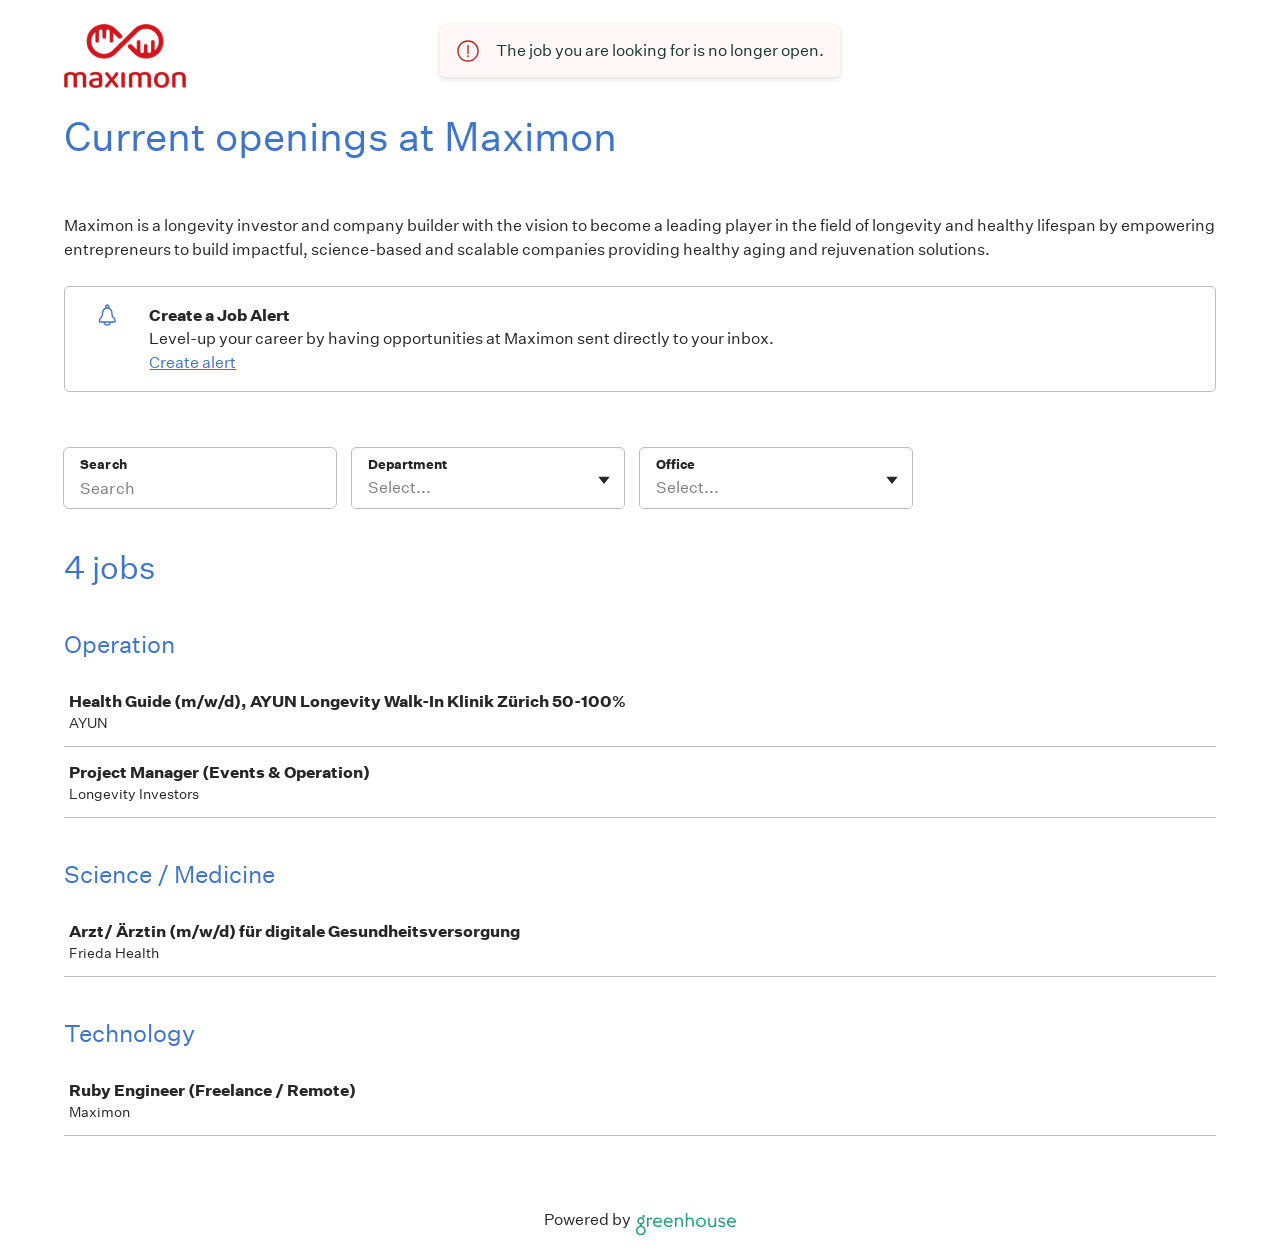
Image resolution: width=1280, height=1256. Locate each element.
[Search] (200, 491)
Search (103, 464)
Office (675, 464)
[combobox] (369, 488)
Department (407, 464)
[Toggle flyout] (604, 480)
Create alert (192, 362)
